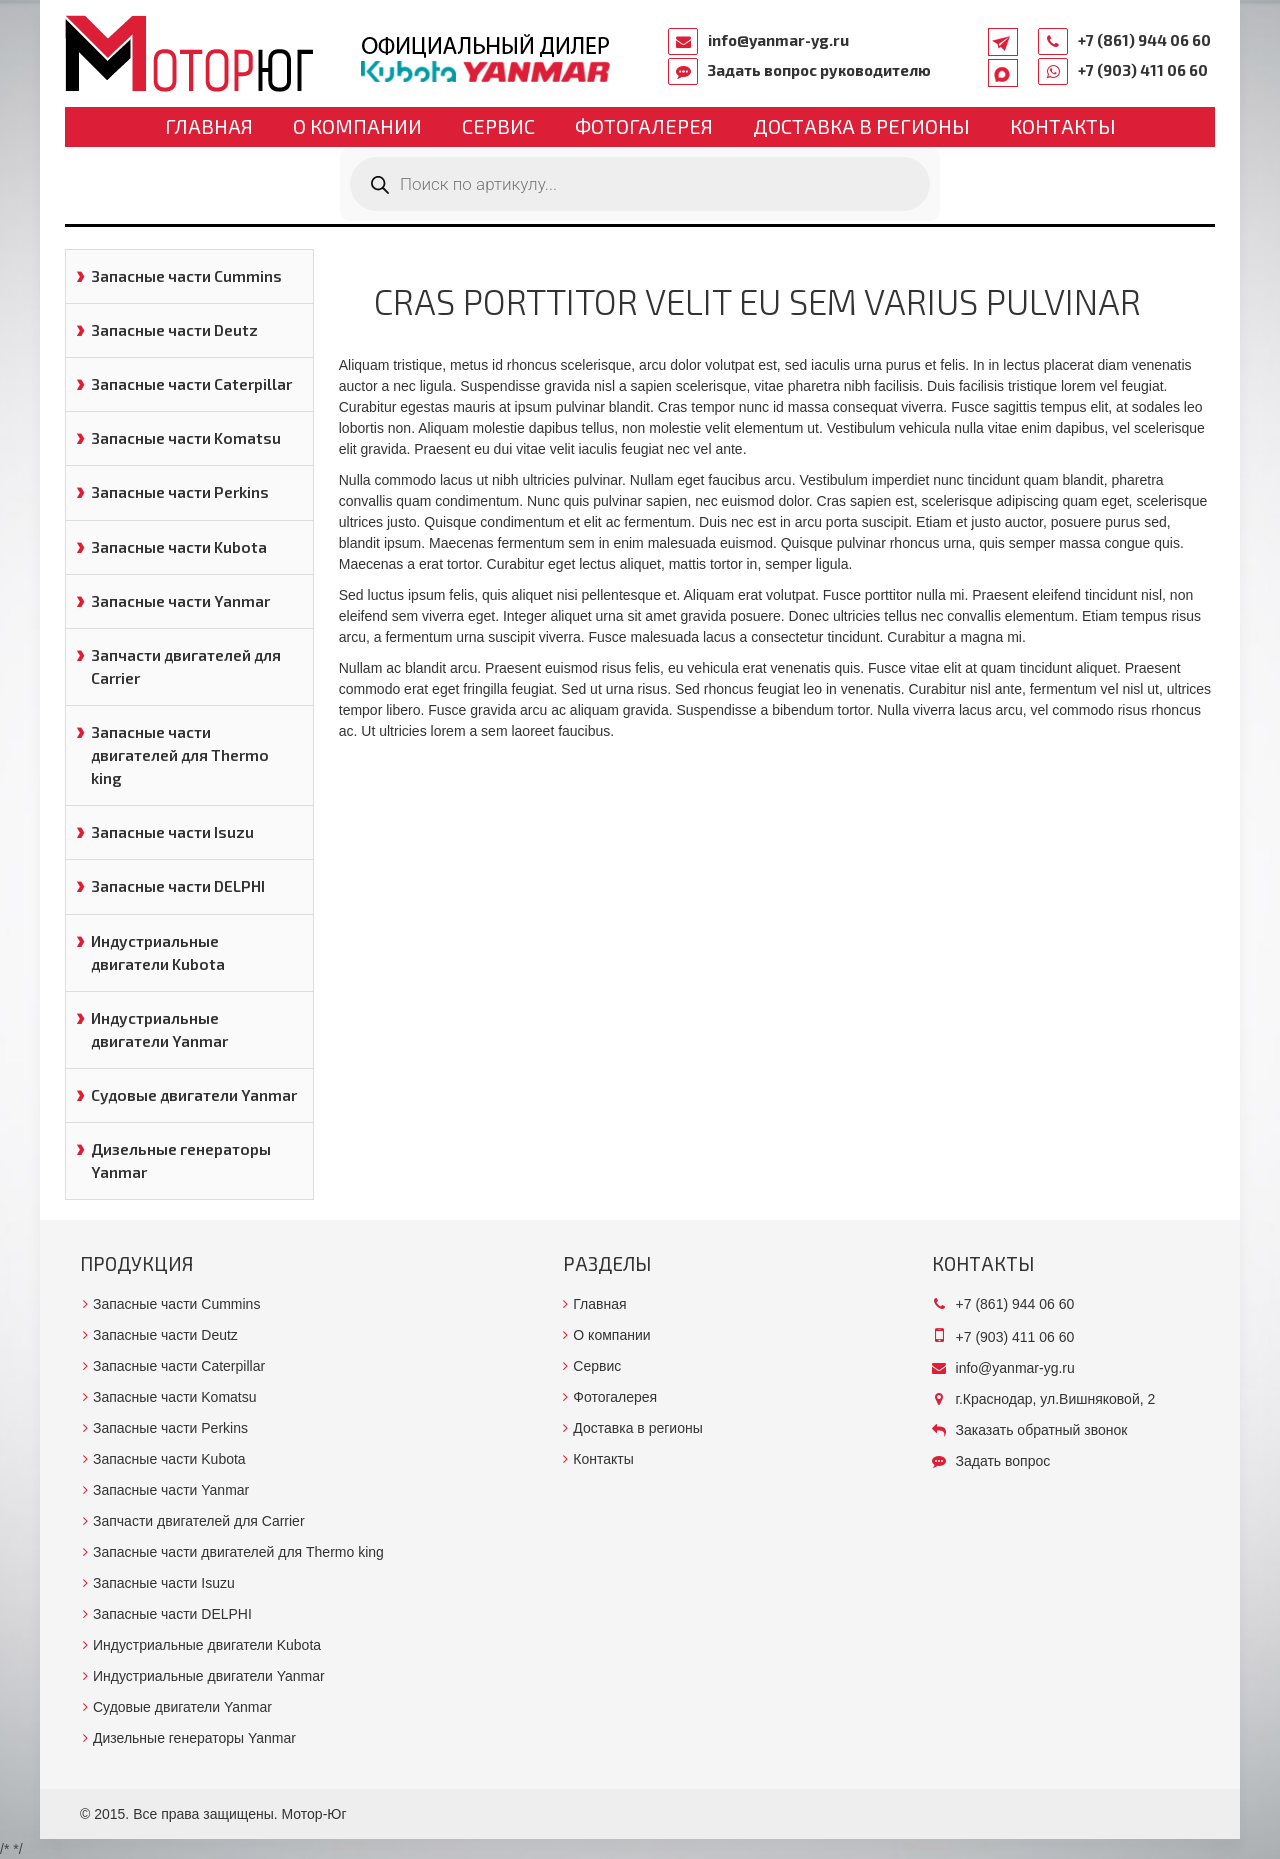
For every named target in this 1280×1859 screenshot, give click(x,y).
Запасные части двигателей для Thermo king (180, 755)
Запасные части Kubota (179, 547)
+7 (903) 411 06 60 (1143, 70)
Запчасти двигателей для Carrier (186, 666)
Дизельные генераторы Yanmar (181, 1160)
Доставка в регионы (861, 126)
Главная (209, 126)
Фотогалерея (644, 126)
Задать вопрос (1003, 1461)
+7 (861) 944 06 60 (1144, 40)
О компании (357, 126)
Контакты (1063, 126)
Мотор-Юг (314, 1814)
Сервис (498, 126)
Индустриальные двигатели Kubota (158, 952)
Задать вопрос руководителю (819, 70)
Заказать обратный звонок (1042, 1430)
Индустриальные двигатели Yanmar (159, 1029)
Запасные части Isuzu (172, 832)
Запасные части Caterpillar (191, 384)
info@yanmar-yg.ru (778, 40)
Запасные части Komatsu (186, 438)
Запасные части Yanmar (180, 601)
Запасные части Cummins (186, 276)
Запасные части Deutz (174, 330)
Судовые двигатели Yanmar (194, 1095)
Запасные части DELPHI (178, 886)
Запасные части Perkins (180, 492)
